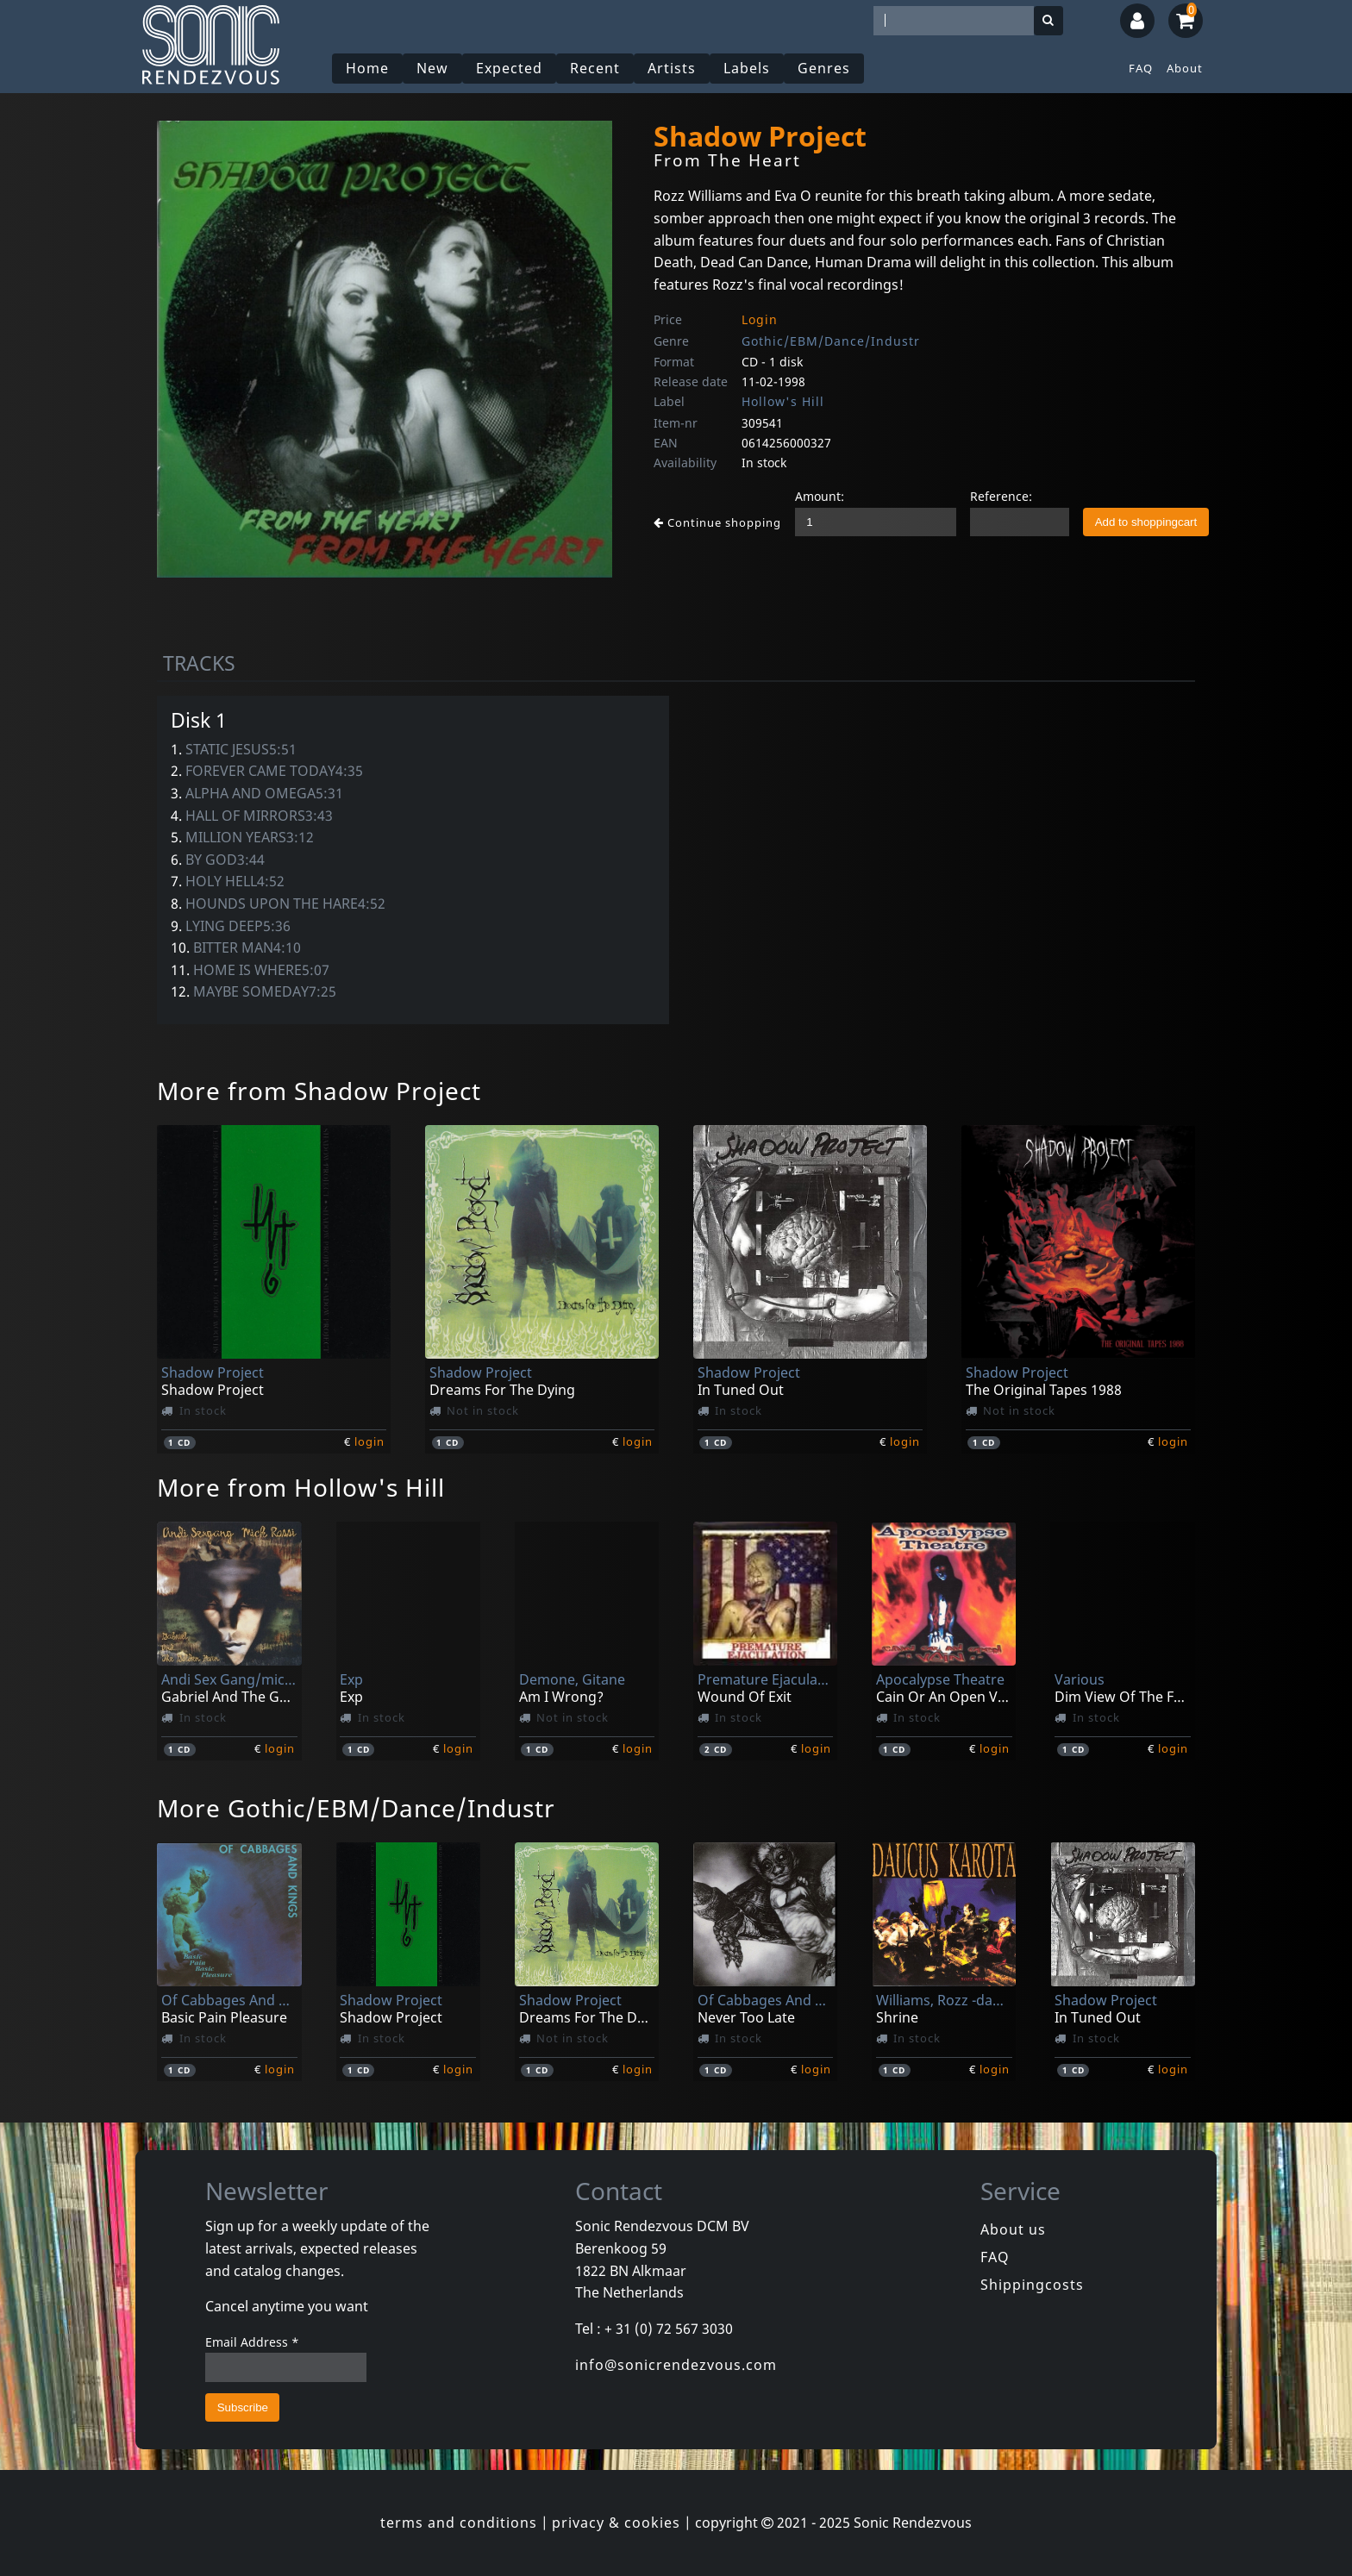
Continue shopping (717, 522)
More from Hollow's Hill (301, 1487)
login (369, 1441)
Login (760, 319)
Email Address (252, 2342)
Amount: (819, 496)
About (1185, 68)
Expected (509, 68)
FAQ (1141, 68)
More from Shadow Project (319, 1090)
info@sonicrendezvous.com (676, 2364)
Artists (672, 68)
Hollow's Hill (783, 401)
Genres (824, 68)
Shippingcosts (1032, 2284)
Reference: (1001, 496)
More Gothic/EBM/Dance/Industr (356, 1807)
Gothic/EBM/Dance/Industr (831, 341)
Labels (746, 68)
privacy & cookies (616, 2522)
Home (367, 68)
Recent (595, 68)
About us (1013, 2229)
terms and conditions (458, 2522)
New (432, 68)
